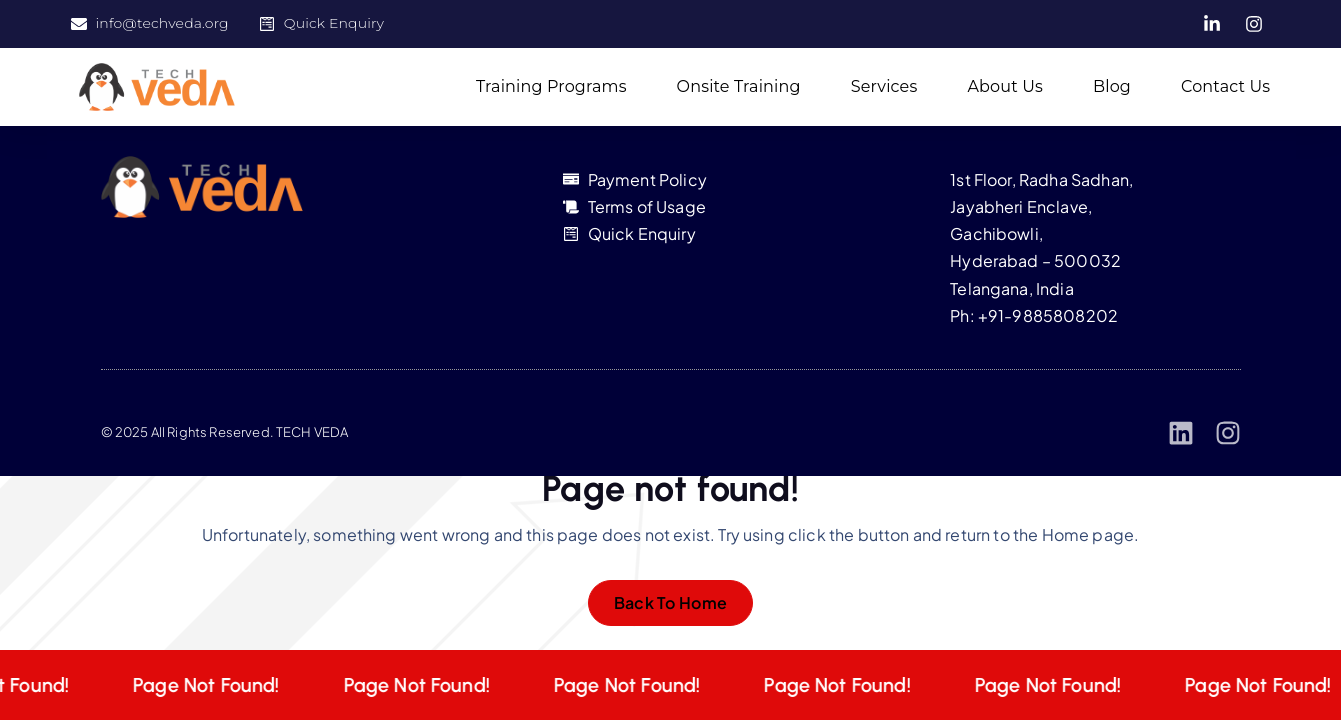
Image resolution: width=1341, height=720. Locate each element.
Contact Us (1225, 86)
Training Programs (551, 86)
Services (884, 86)
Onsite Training (739, 86)
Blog (1112, 86)
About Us (1005, 86)
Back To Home (671, 602)
